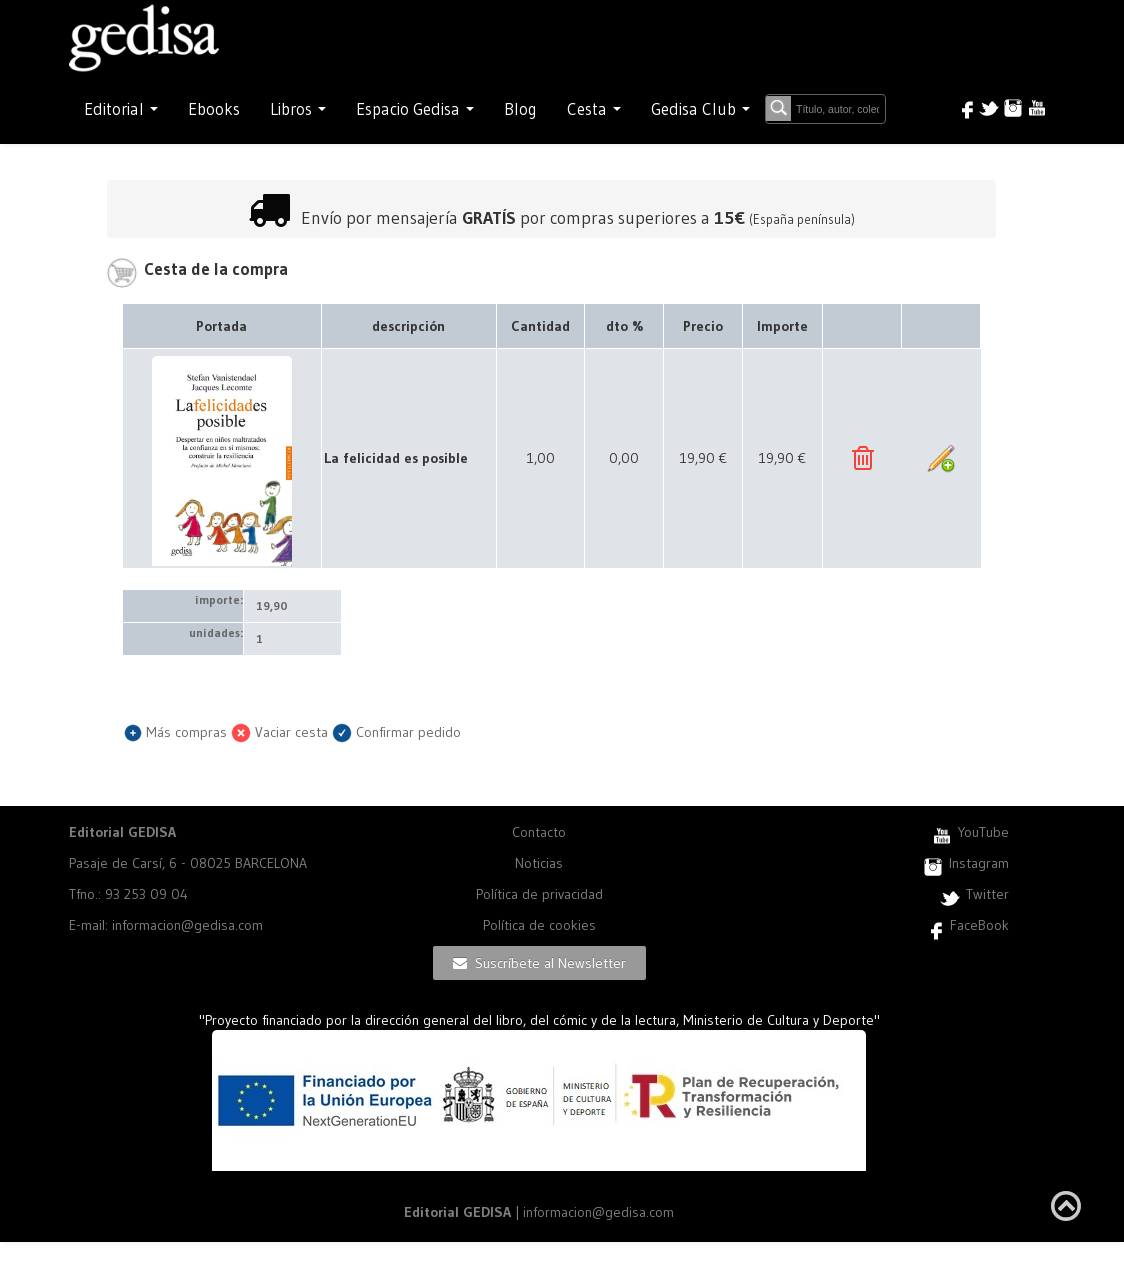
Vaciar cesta (279, 732)
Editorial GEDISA (122, 832)
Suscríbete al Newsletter (539, 963)
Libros (298, 109)
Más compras (175, 732)
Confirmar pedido (396, 732)
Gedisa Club (700, 109)
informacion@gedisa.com (598, 1212)
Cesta (594, 109)
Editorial (121, 109)
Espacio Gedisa (415, 109)
